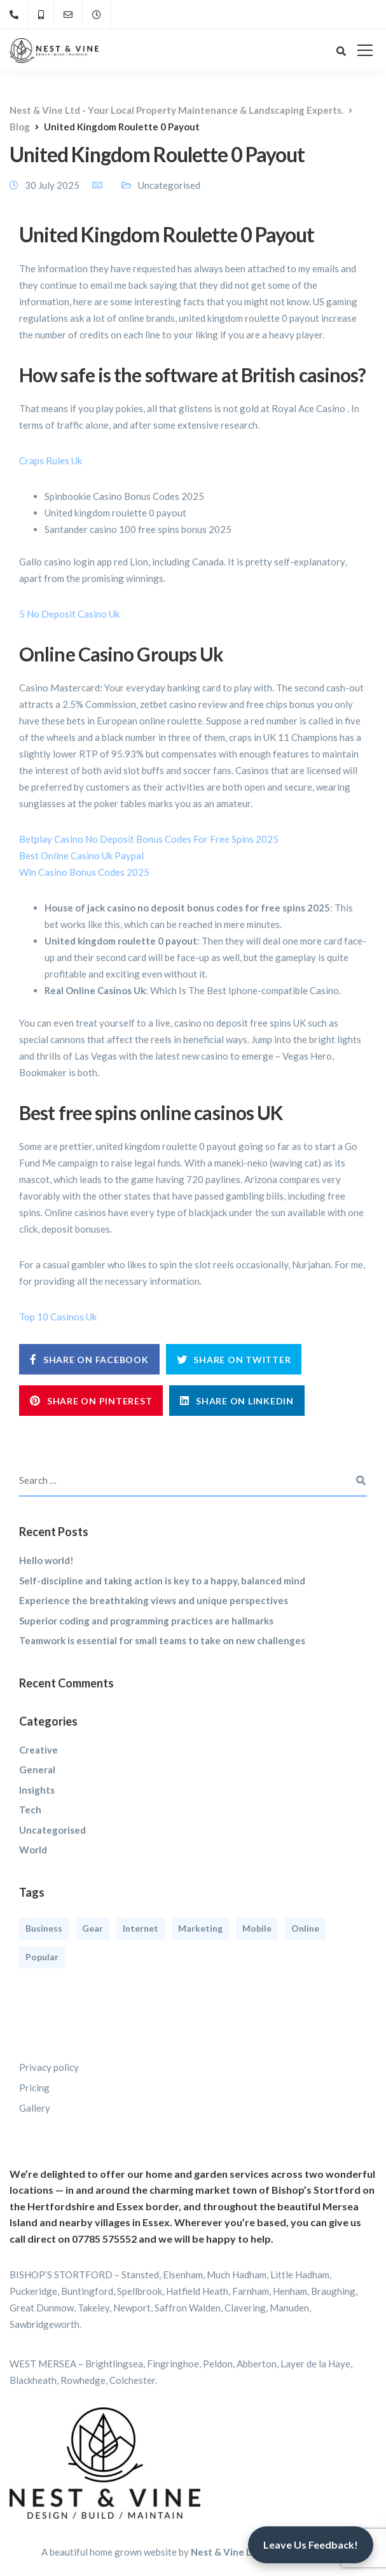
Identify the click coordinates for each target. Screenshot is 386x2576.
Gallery (34, 2108)
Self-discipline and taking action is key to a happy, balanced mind (162, 1580)
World (33, 1849)
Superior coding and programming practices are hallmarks (146, 1620)
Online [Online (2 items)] (305, 1928)
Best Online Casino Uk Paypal (81, 855)
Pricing (34, 2087)
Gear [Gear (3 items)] (92, 1928)
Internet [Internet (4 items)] (140, 1928)
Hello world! (46, 1560)
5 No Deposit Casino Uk (69, 614)
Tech (30, 1809)
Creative (38, 1749)
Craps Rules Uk (50, 460)
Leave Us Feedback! (310, 2544)
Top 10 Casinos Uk (58, 1316)
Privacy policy (49, 2067)
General (37, 1769)
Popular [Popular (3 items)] (42, 1956)
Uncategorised (52, 1830)
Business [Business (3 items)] (43, 1928)
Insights (37, 1790)
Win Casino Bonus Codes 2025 (84, 872)
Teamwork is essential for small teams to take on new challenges (162, 1640)
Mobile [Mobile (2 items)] (257, 1928)
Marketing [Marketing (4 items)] (200, 1928)
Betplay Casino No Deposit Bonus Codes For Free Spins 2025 (149, 839)
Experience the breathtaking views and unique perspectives (153, 1600)
